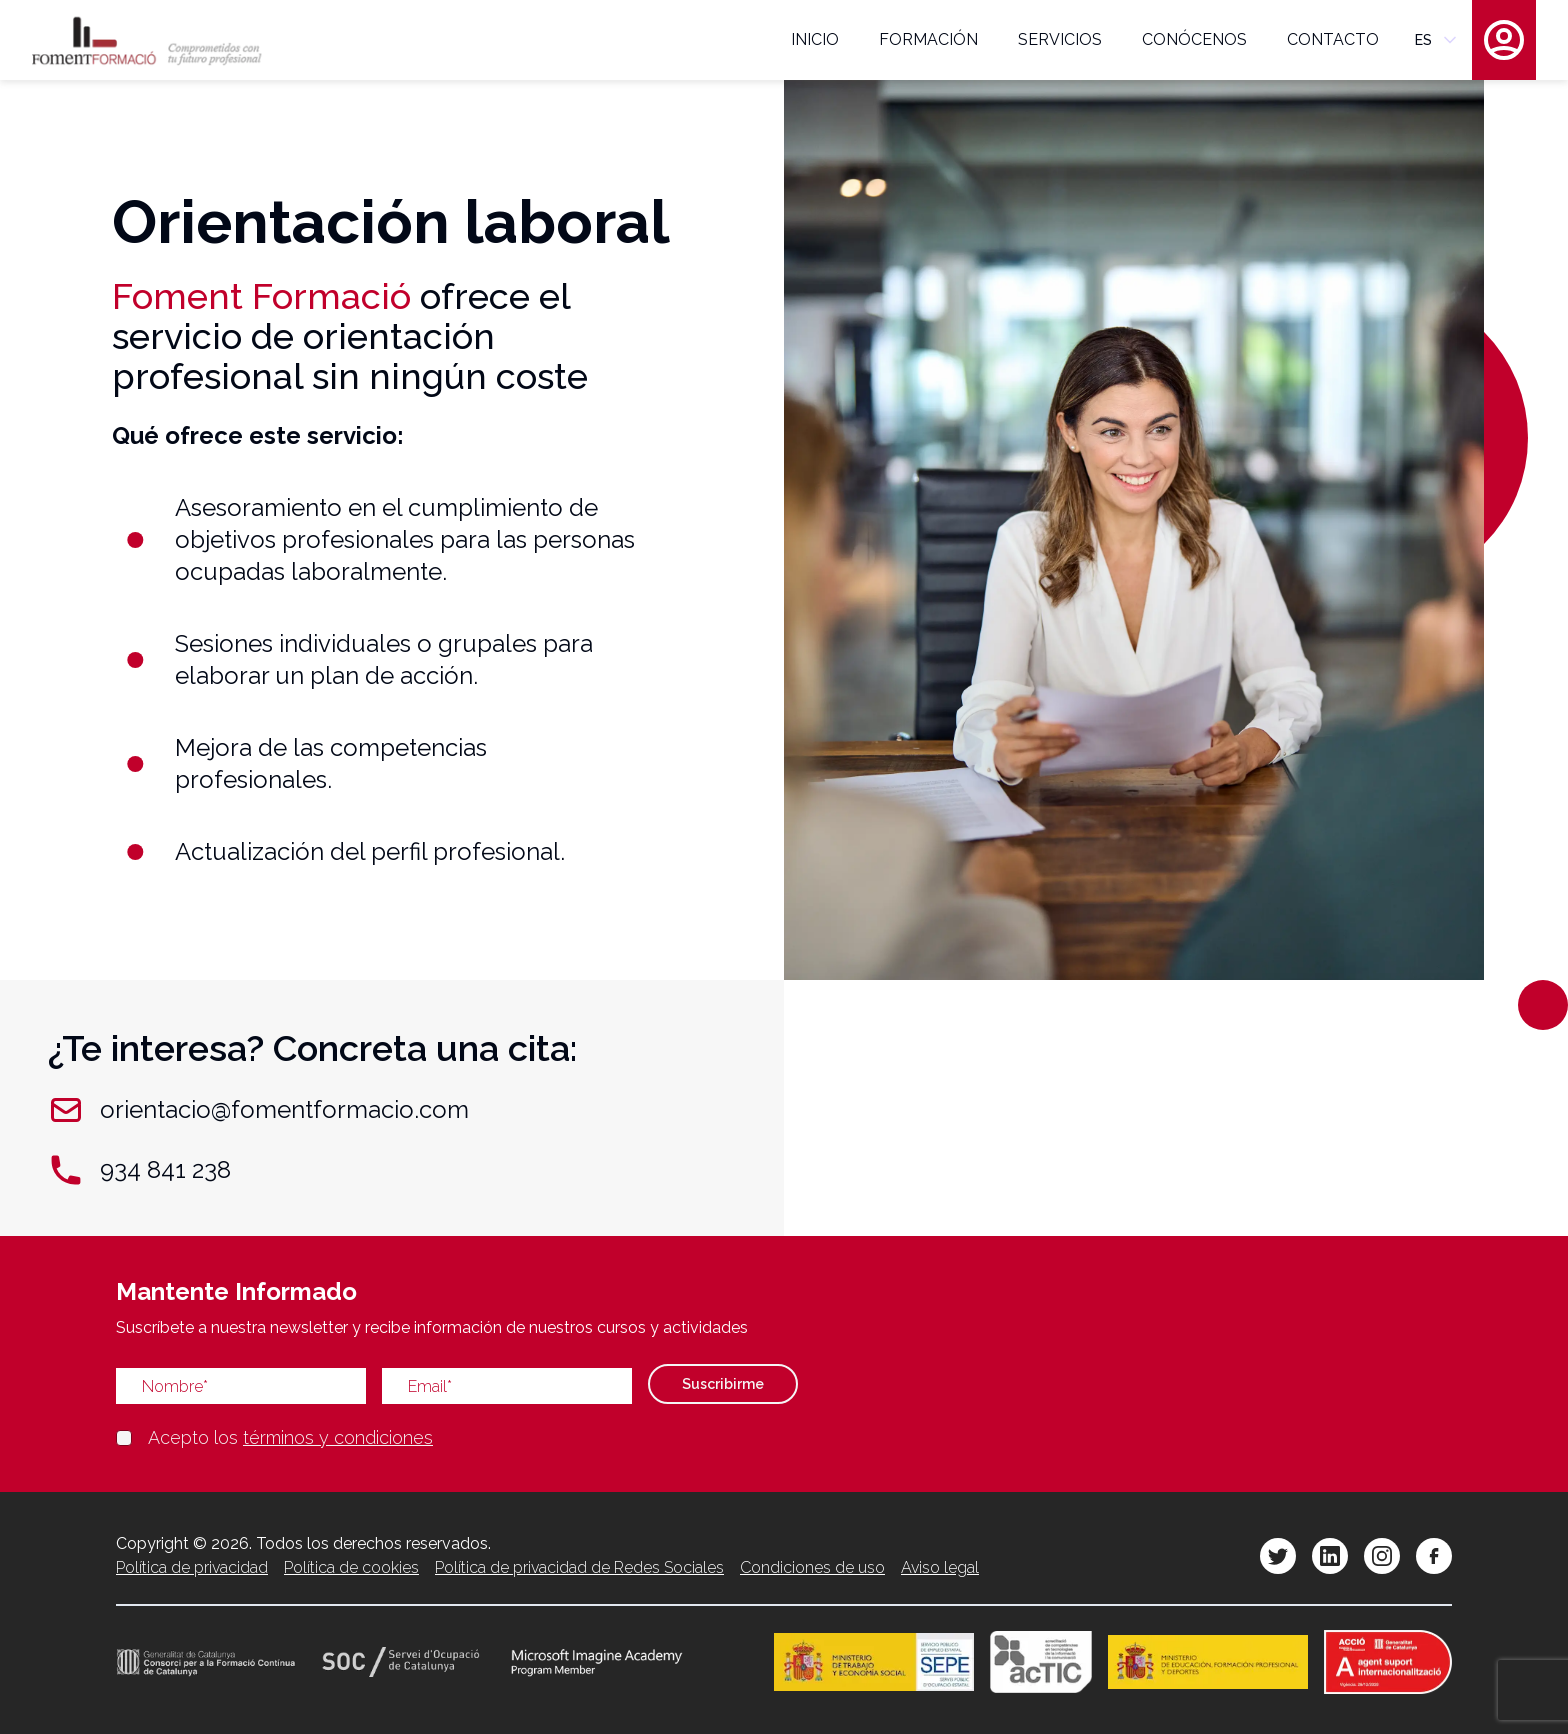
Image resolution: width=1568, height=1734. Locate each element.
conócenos (1194, 39)
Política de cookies (351, 1567)
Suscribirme (723, 1384)
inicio (815, 39)
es (1437, 40)
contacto (1333, 39)
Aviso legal (940, 1567)
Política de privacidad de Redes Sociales (579, 1567)
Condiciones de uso (812, 1567)
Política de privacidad (192, 1567)
